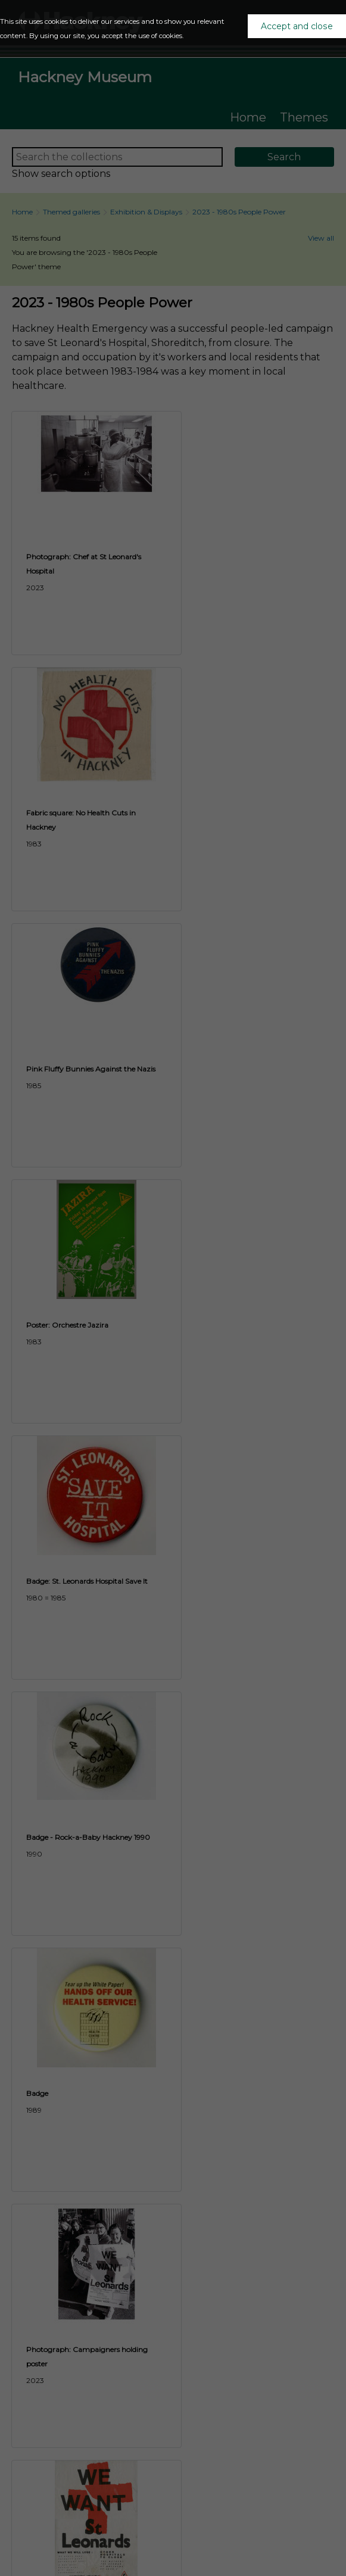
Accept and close (297, 26)
